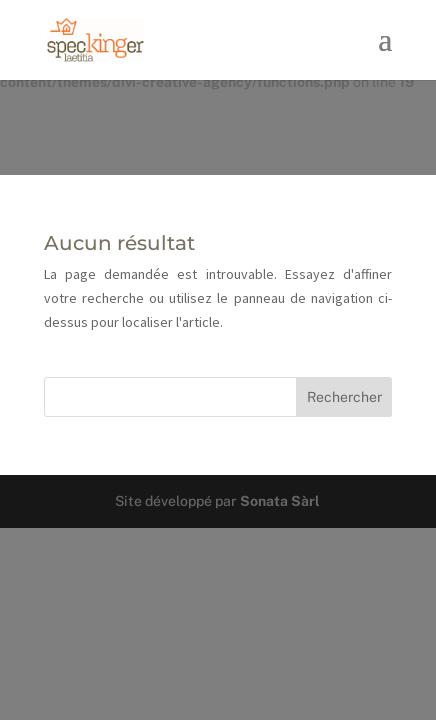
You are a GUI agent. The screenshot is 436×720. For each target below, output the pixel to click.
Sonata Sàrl (280, 501)
